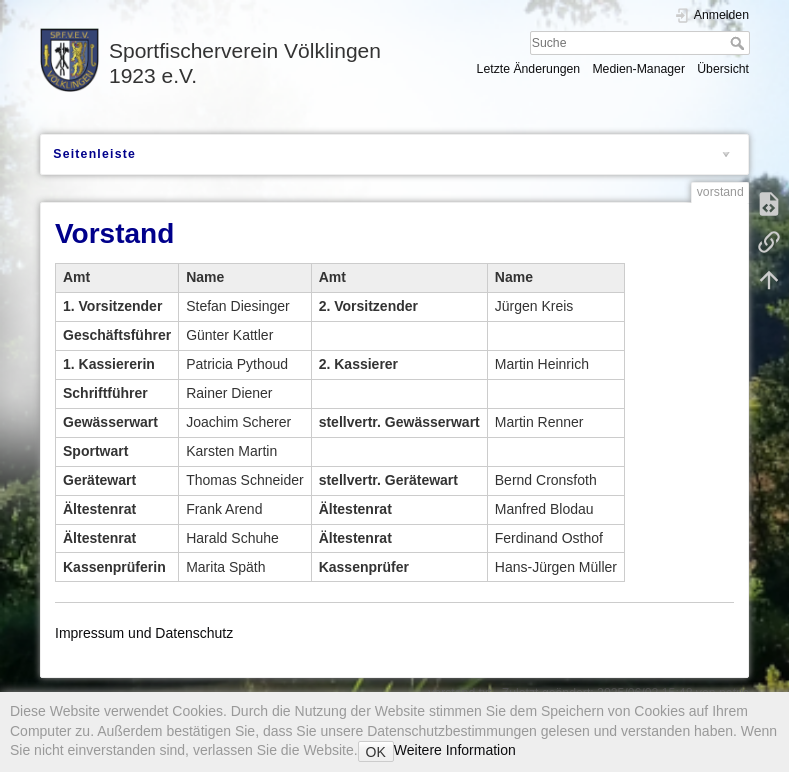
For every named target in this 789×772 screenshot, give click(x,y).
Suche (739, 43)
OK (376, 752)
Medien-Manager (638, 69)
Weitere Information (455, 750)
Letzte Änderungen (529, 69)
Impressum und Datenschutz (144, 633)
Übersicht (723, 69)
